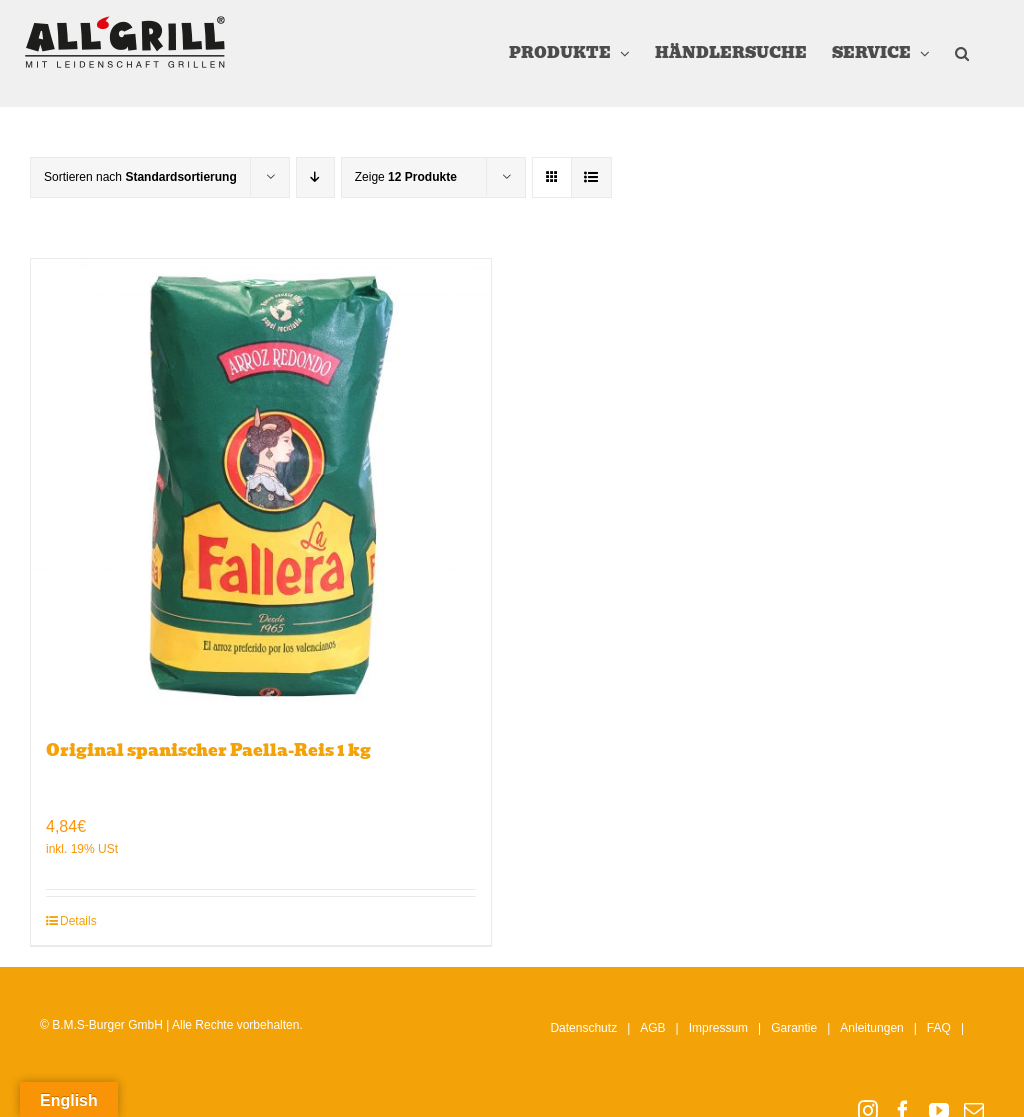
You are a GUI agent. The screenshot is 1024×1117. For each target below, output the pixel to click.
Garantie (794, 1028)
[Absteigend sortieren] (315, 177)
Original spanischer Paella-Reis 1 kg (208, 750)
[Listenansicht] (591, 177)
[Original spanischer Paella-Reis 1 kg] (261, 489)
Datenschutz (583, 1028)
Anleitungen (871, 1028)
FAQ (939, 1028)
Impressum (718, 1028)
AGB (652, 1028)
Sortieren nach (140, 177)
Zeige (406, 177)
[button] (962, 53)
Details (78, 921)
